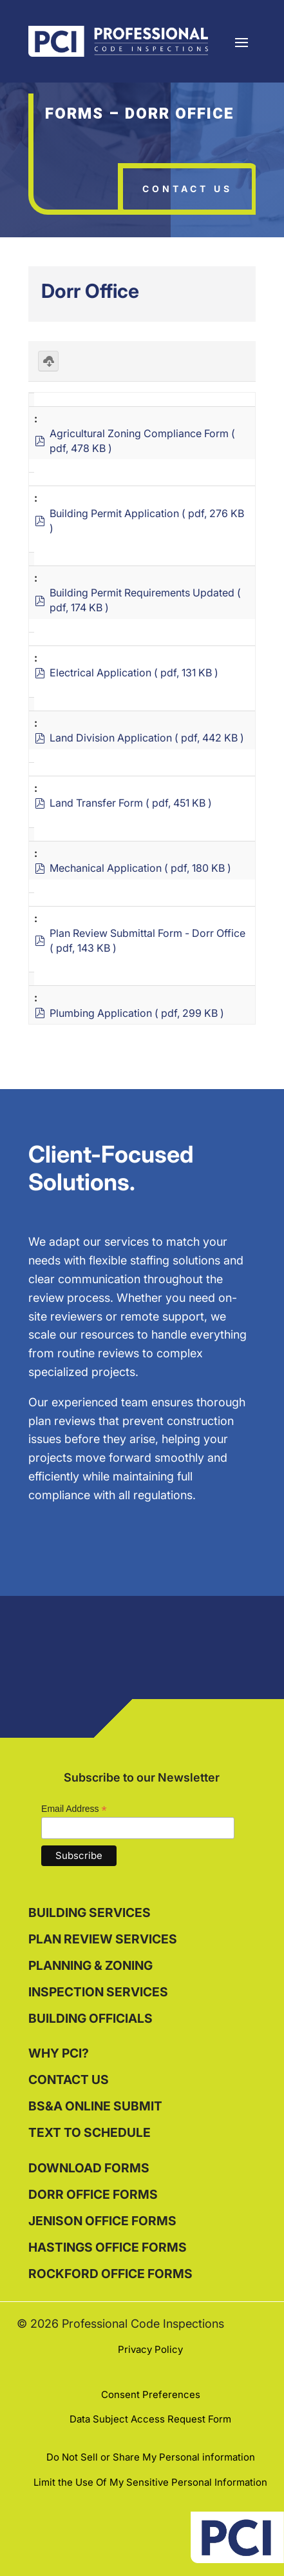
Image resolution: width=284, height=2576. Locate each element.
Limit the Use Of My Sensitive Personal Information (150, 2482)
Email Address (74, 1809)
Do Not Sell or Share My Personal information (150, 2457)
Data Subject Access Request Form (150, 2419)
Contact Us (187, 188)
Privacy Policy (150, 2349)
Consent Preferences (150, 2394)
